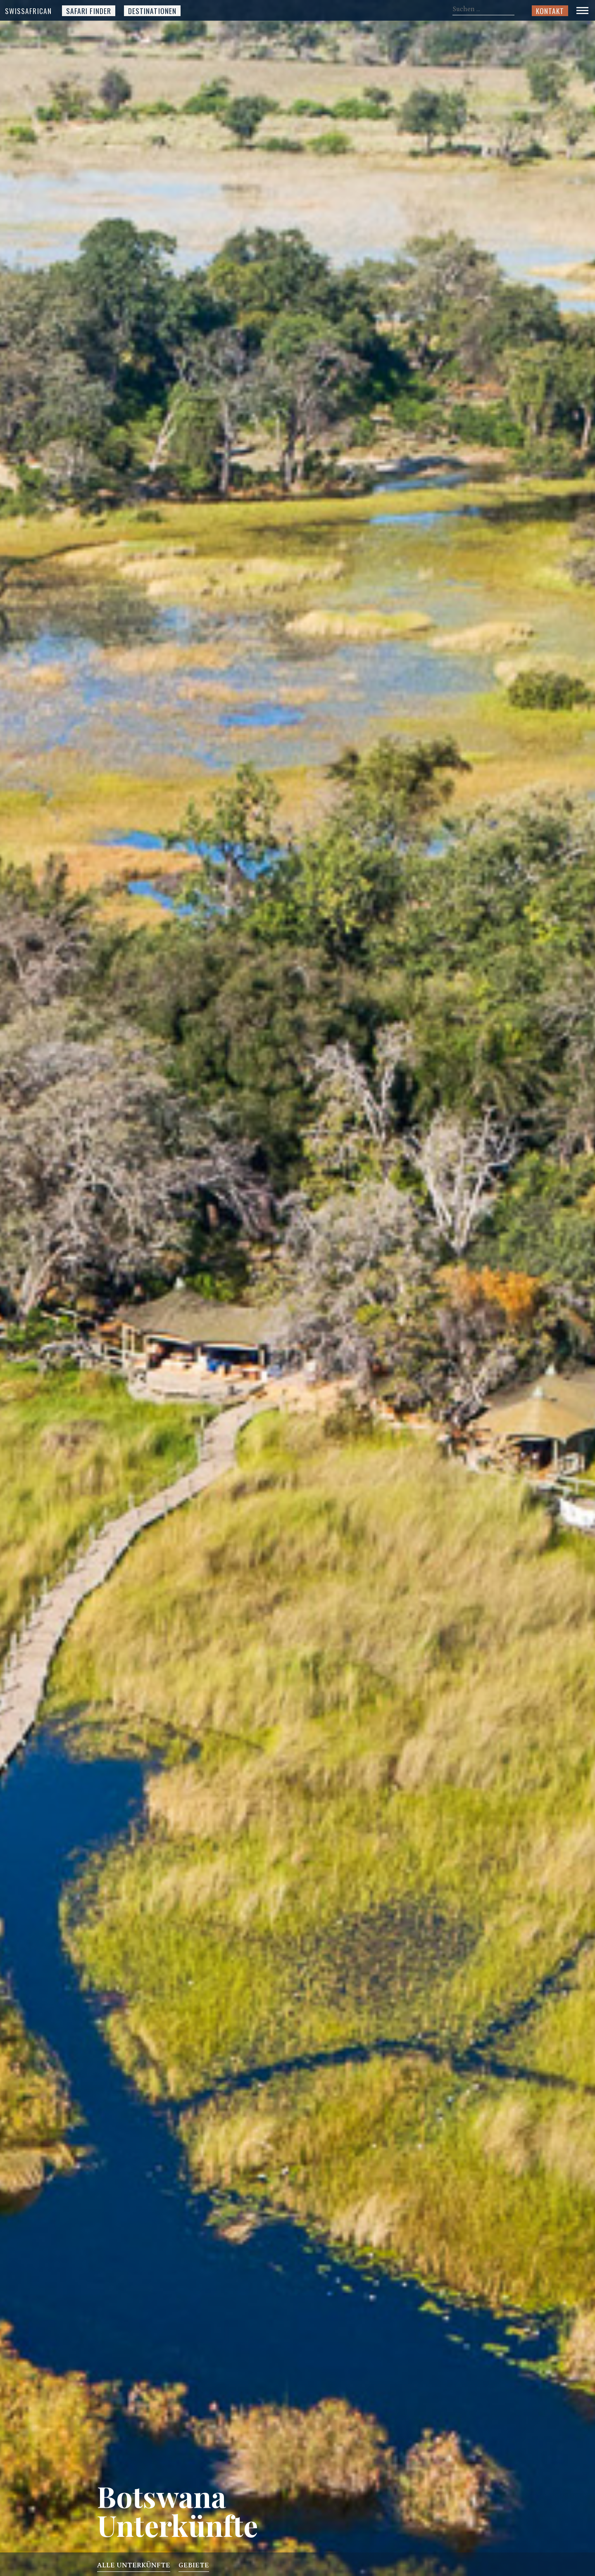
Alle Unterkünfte (133, 2566)
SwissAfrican (28, 10)
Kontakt (550, 10)
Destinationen (152, 10)
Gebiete (193, 2566)
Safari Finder (88, 10)
